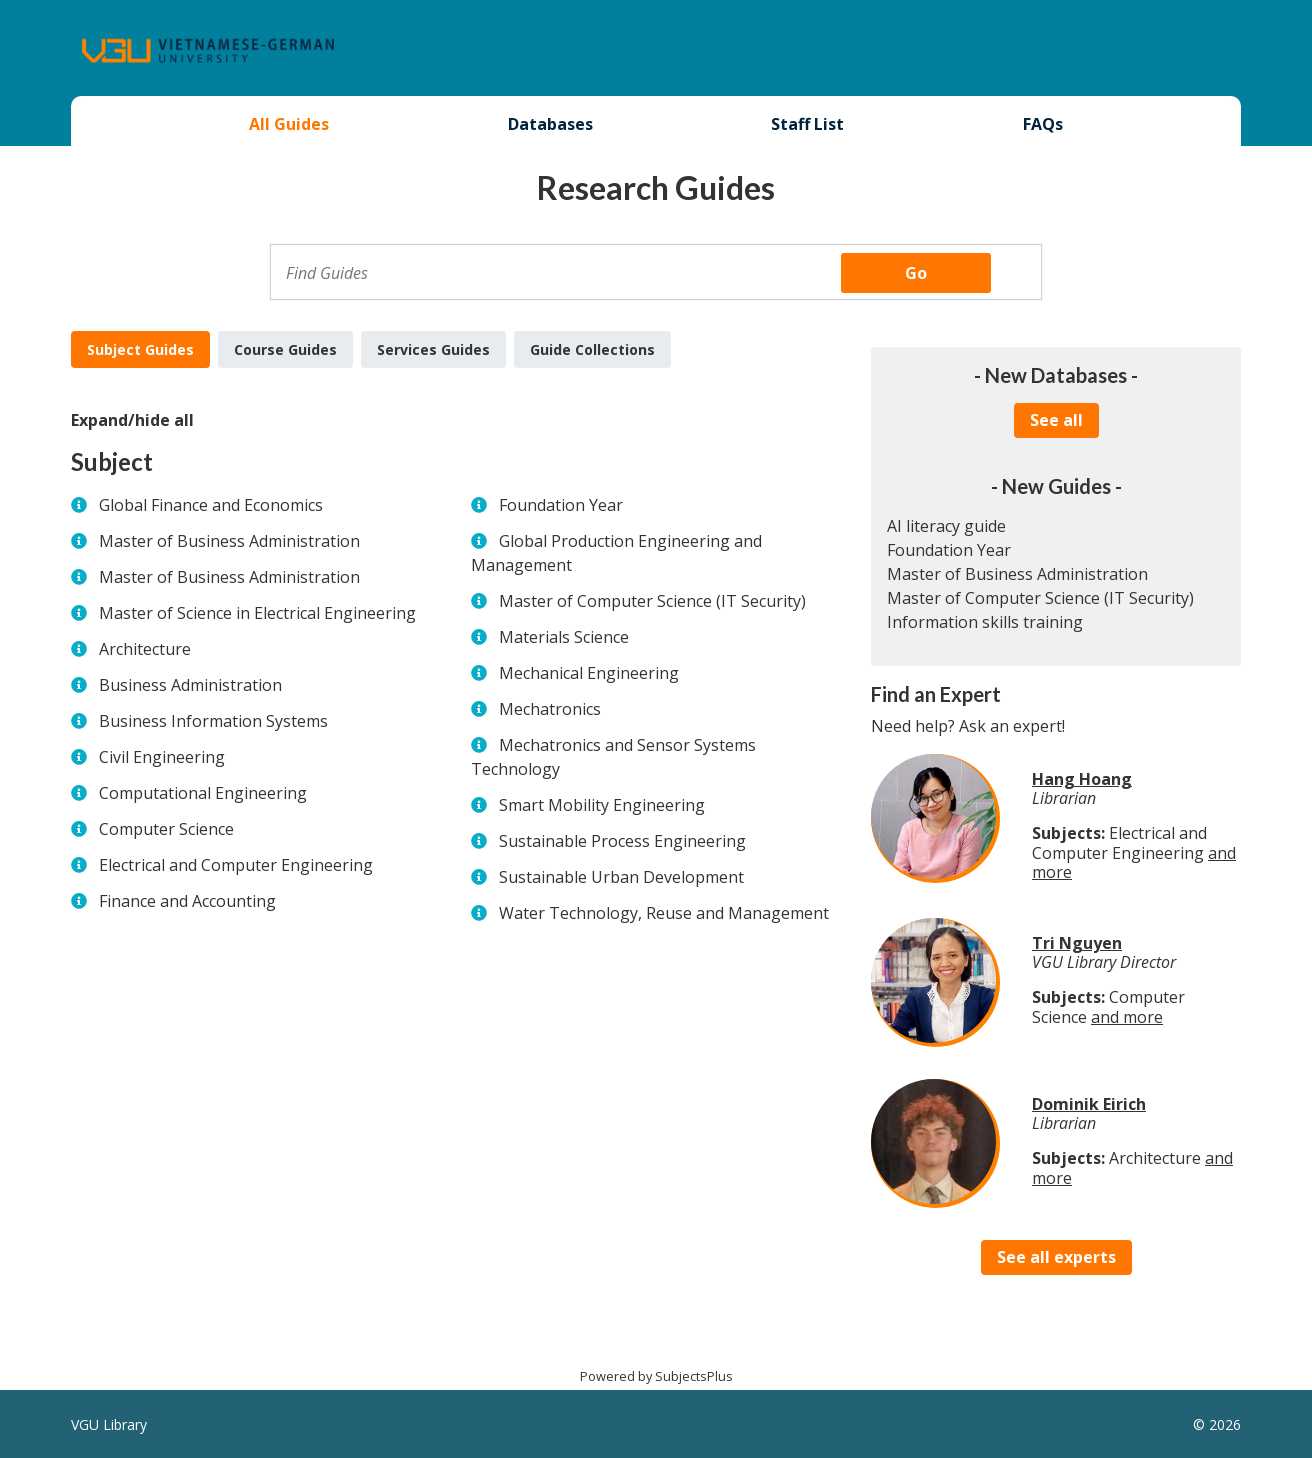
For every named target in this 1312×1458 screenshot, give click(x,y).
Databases (550, 124)
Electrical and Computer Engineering (236, 865)
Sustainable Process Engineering (622, 841)
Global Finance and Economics (211, 505)
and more (1127, 1017)
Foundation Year (561, 505)
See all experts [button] (1056, 1257)
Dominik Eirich (1089, 1104)
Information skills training (985, 622)
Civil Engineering (162, 757)
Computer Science (166, 829)
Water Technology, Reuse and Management (664, 913)
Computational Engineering (203, 793)
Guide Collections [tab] (592, 349)
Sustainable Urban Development (621, 877)
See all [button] (1056, 420)
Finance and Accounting (187, 901)
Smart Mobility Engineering (602, 805)
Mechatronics (550, 709)
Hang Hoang (1082, 779)
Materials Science (564, 637)
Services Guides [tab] (433, 349)
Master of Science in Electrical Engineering (257, 613)
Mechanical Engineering (589, 673)
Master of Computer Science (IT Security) (652, 601)
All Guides (289, 124)
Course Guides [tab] (285, 349)
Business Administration (190, 685)
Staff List (807, 124)
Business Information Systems (213, 721)
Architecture (145, 649)
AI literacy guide (946, 526)
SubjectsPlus (694, 1376)
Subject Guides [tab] (140, 349)
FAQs (1043, 124)
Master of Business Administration (229, 541)
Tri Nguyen (1077, 943)
